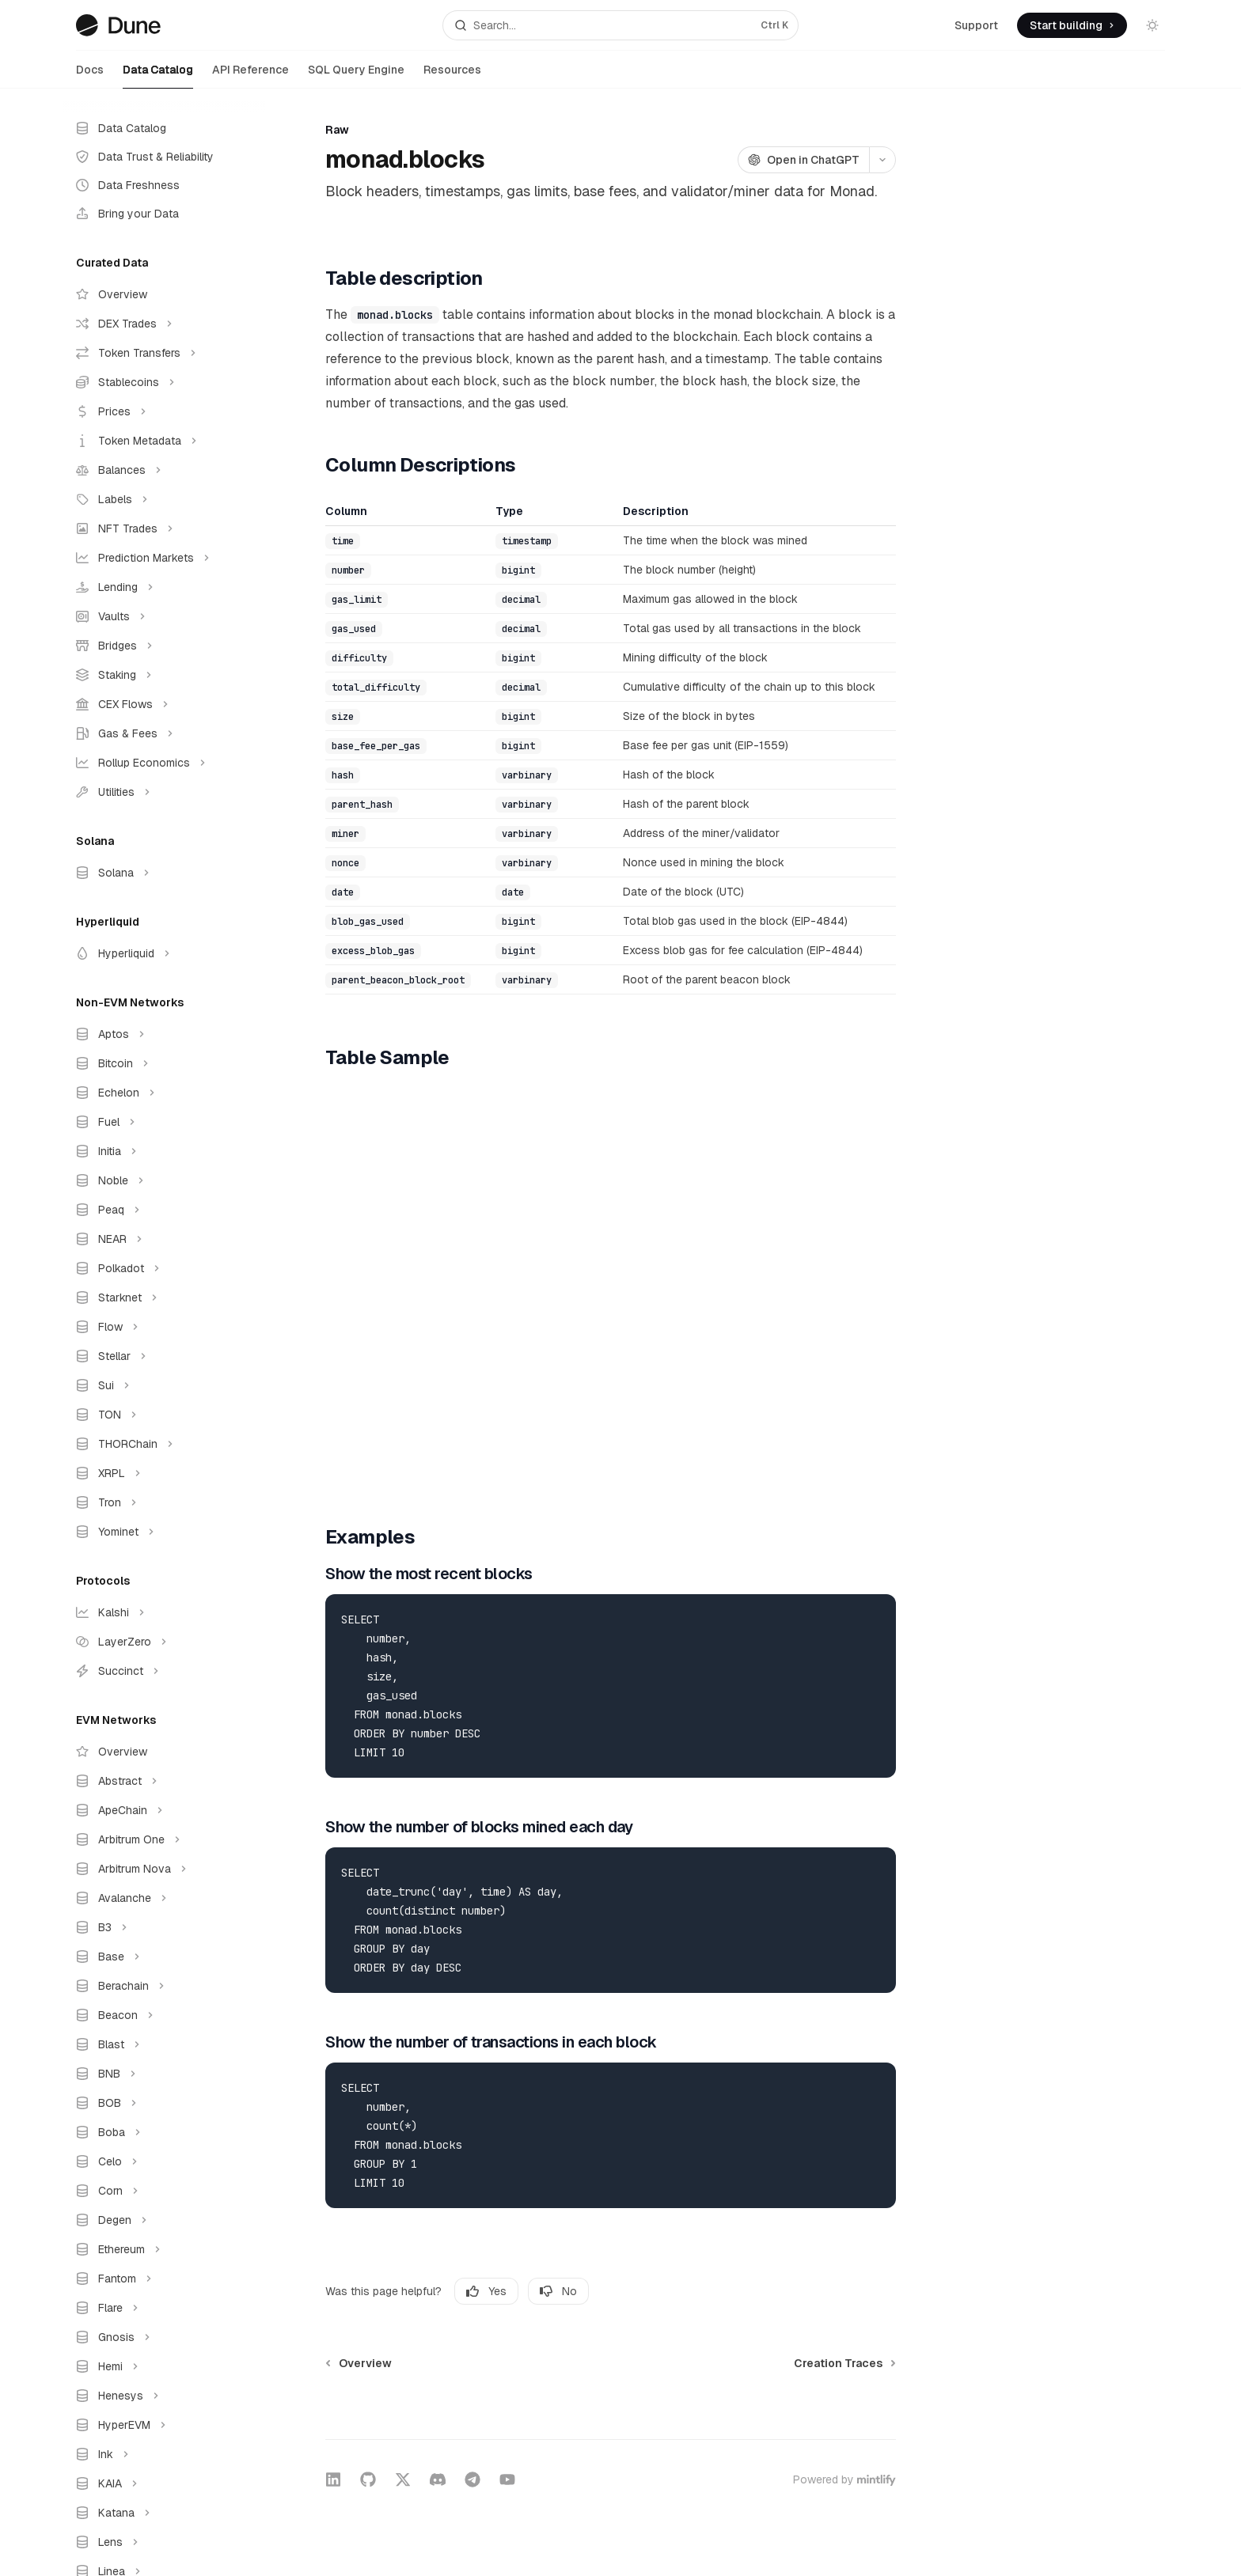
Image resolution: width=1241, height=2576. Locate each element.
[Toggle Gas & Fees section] (164, 733)
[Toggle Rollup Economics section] (164, 762)
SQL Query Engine (356, 76)
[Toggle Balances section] (164, 470)
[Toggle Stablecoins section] (164, 382)
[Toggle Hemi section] (164, 2366)
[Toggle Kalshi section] (164, 1612)
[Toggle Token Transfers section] (164, 353)
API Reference (250, 76)
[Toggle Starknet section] (164, 1297)
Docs (90, 76)
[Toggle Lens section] (164, 2542)
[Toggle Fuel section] (164, 1122)
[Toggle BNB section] (164, 2073)
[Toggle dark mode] (1152, 25)
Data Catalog (158, 76)
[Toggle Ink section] (164, 2454)
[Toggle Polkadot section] (164, 1268)
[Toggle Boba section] (164, 2132)
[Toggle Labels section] (164, 499)
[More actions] (882, 159)
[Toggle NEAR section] (164, 1239)
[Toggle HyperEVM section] (164, 2425)
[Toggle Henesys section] (164, 2395)
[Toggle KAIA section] (164, 2483)
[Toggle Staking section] (164, 675)
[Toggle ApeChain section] (164, 1810)
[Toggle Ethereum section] (164, 2249)
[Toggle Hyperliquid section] (164, 953)
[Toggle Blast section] (164, 2044)
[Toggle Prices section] (164, 411)
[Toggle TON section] (164, 1414)
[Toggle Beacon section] (164, 2015)
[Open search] (620, 25)
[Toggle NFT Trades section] (164, 528)
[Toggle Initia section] (164, 1151)
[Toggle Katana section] (164, 2512)
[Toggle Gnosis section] (164, 2337)
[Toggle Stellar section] (164, 1356)
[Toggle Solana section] (164, 872)
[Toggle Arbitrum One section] (164, 1839)
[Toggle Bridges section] (164, 645)
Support (976, 25)
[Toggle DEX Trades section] (164, 323)
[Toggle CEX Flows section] (164, 704)
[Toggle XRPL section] (164, 1473)
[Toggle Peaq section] (164, 1209)
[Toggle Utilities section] (164, 792)
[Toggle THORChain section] (164, 1444)
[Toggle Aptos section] (164, 1034)
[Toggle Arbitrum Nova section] (164, 1868)
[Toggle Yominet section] (164, 1531)
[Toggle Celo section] (164, 2161)
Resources (452, 76)
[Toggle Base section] (164, 1956)
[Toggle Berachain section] (164, 1986)
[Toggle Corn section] (164, 2190)
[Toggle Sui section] (164, 1385)
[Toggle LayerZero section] (164, 1641)
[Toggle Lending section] (164, 587)
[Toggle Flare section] (164, 2308)
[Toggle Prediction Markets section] (164, 558)
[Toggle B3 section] (164, 1927)
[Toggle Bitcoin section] (164, 1063)
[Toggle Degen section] (164, 2220)
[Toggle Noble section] (164, 1180)
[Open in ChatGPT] (803, 159)
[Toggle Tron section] (164, 1502)
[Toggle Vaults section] (164, 616)
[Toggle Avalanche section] (164, 1898)
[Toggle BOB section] (164, 2103)
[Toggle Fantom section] (164, 2278)
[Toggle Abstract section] (164, 1781)
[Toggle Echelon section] (164, 1092)
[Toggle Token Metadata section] (164, 440)
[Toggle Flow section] (164, 1327)
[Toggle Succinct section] (164, 1671)
